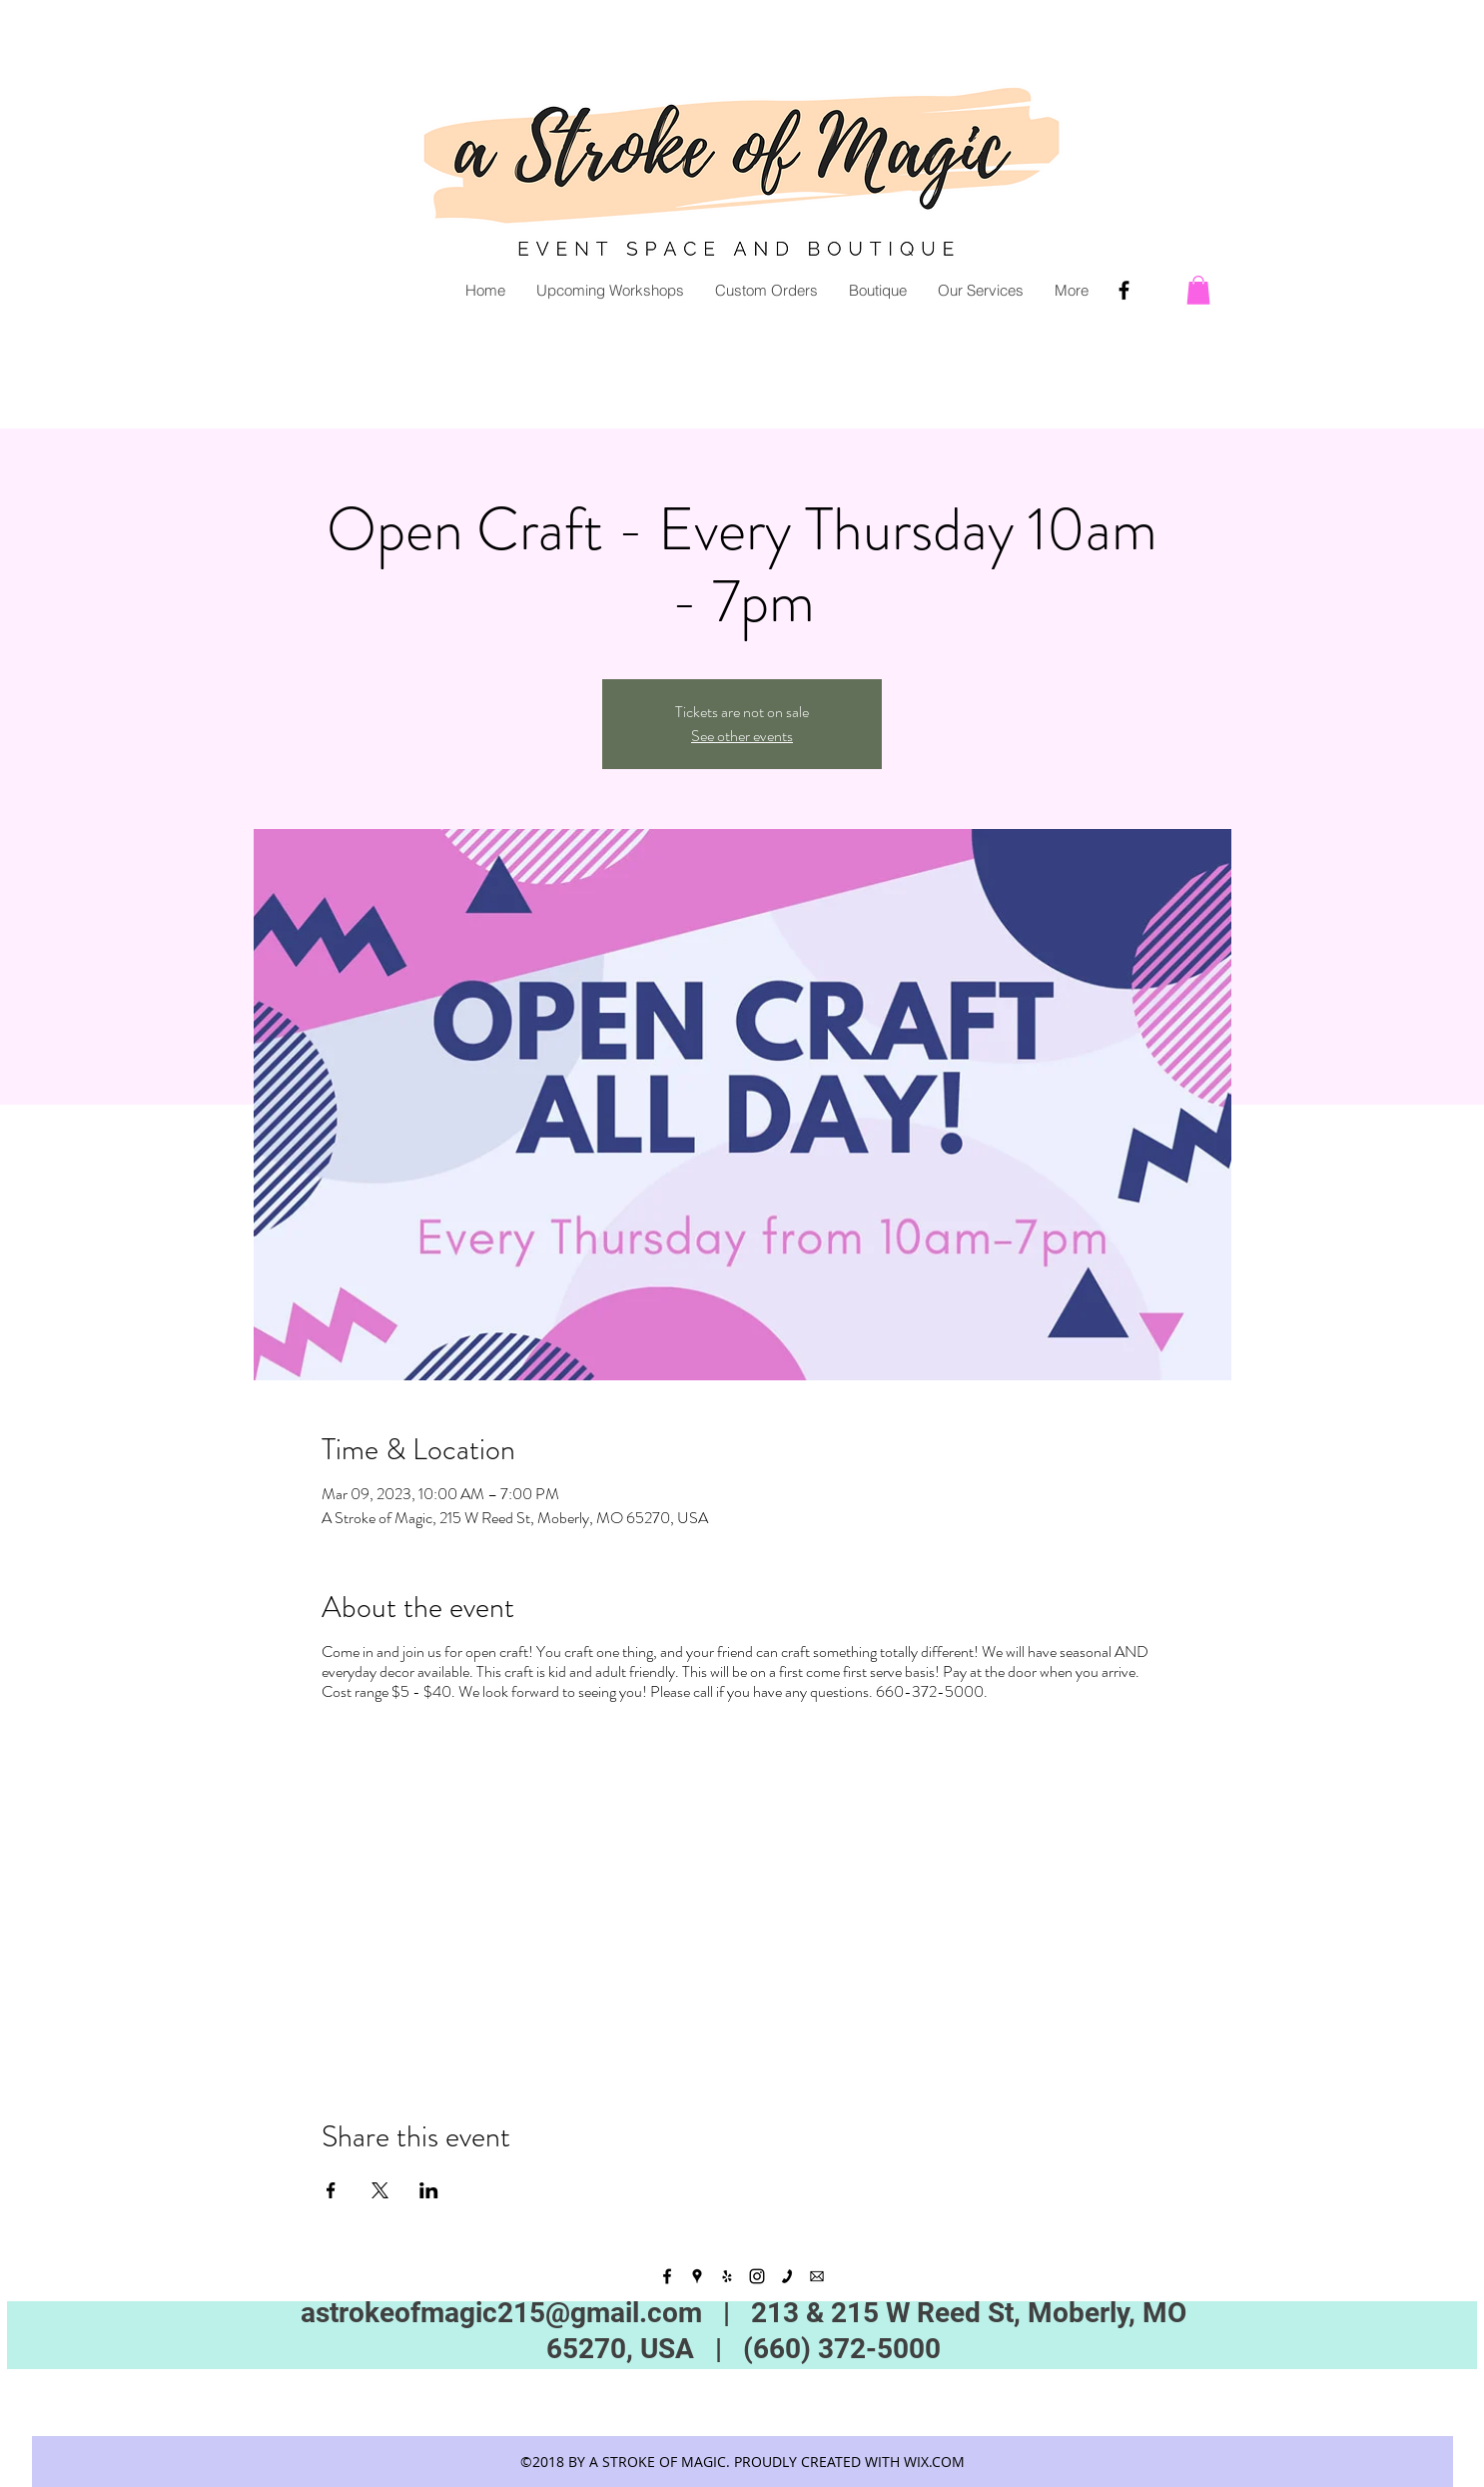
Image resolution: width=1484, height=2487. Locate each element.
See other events (742, 735)
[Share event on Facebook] (331, 2190)
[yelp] (727, 2276)
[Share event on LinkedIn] (428, 2190)
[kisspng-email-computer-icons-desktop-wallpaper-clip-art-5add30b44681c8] (817, 2276)
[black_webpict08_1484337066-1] (787, 2276)
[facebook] (667, 2276)
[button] (1198, 290)
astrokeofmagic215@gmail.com (501, 2312)
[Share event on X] (380, 2190)
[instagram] (757, 2276)
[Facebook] (1124, 290)
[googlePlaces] (697, 2276)
